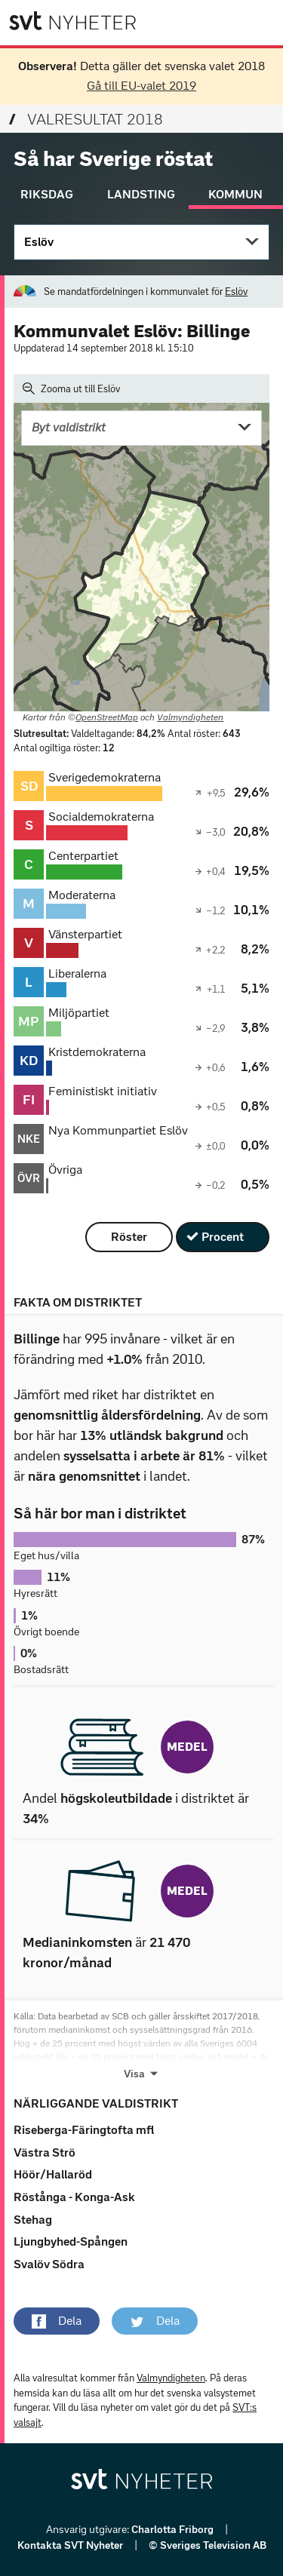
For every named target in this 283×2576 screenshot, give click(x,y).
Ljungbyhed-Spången (71, 2241)
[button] (57, 2321)
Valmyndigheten (190, 717)
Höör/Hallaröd (53, 2174)
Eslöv (39, 242)
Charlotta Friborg (173, 2529)
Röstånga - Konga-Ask (74, 2197)
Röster (129, 1237)
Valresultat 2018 (86, 119)
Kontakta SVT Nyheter (71, 2545)
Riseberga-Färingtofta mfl (84, 2130)
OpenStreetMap (106, 717)
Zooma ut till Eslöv (71, 388)
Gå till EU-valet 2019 (141, 85)
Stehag (33, 2219)
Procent (222, 1237)
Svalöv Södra (49, 2264)
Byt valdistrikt (69, 427)
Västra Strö (44, 2152)
